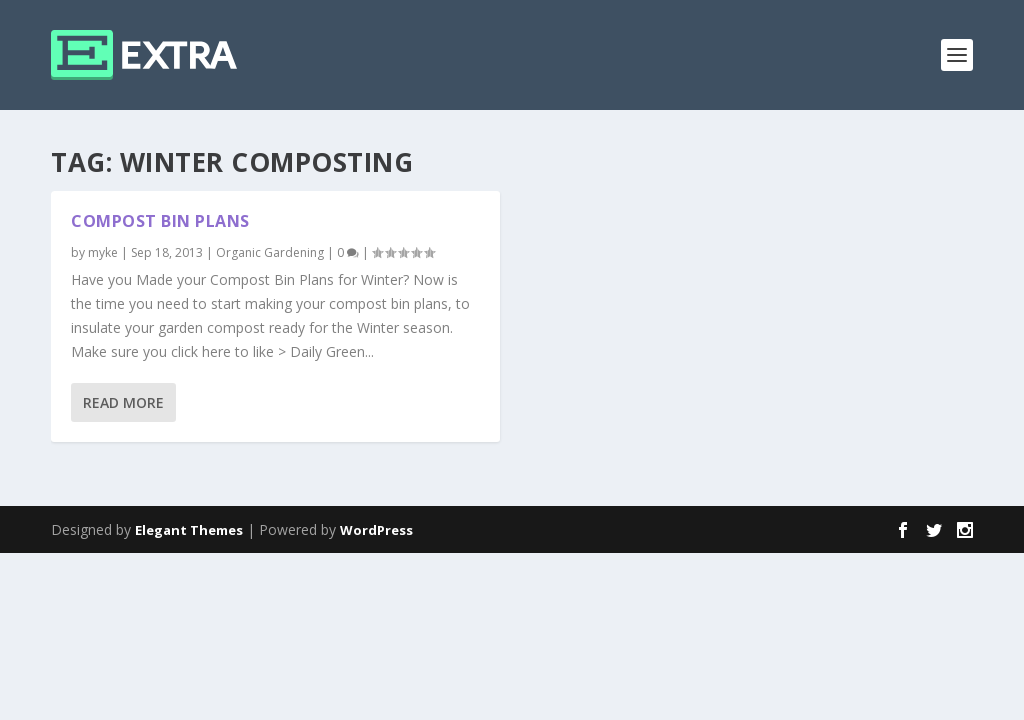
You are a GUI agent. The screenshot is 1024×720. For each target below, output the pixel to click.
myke (103, 252)
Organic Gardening (270, 252)
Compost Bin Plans (160, 221)
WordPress (376, 530)
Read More (123, 402)
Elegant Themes (189, 530)
